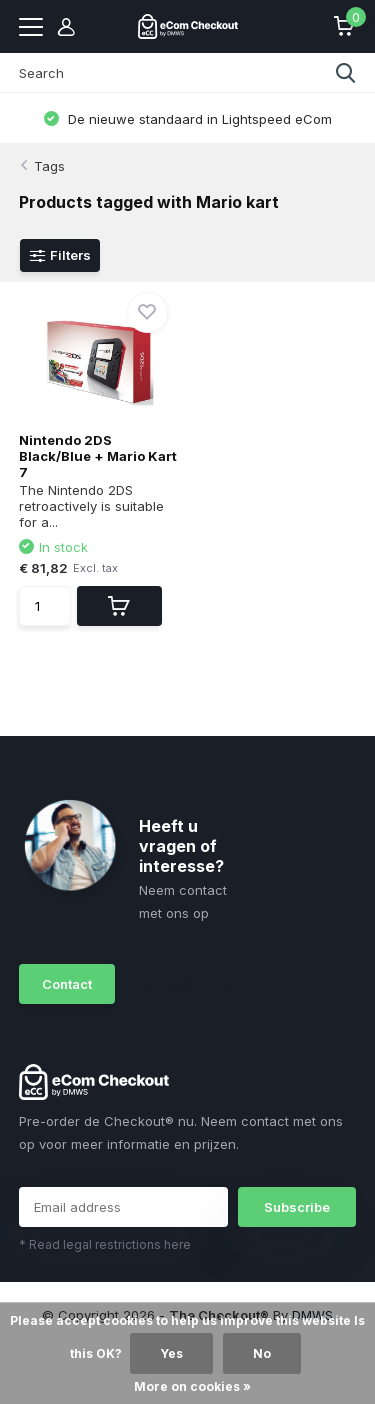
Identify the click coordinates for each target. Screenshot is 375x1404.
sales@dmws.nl (188, 984)
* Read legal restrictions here (105, 1244)
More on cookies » (192, 1386)
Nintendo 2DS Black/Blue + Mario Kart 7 (98, 456)
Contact (67, 984)
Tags (49, 166)
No (262, 1353)
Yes (171, 1353)
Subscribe (297, 1207)
